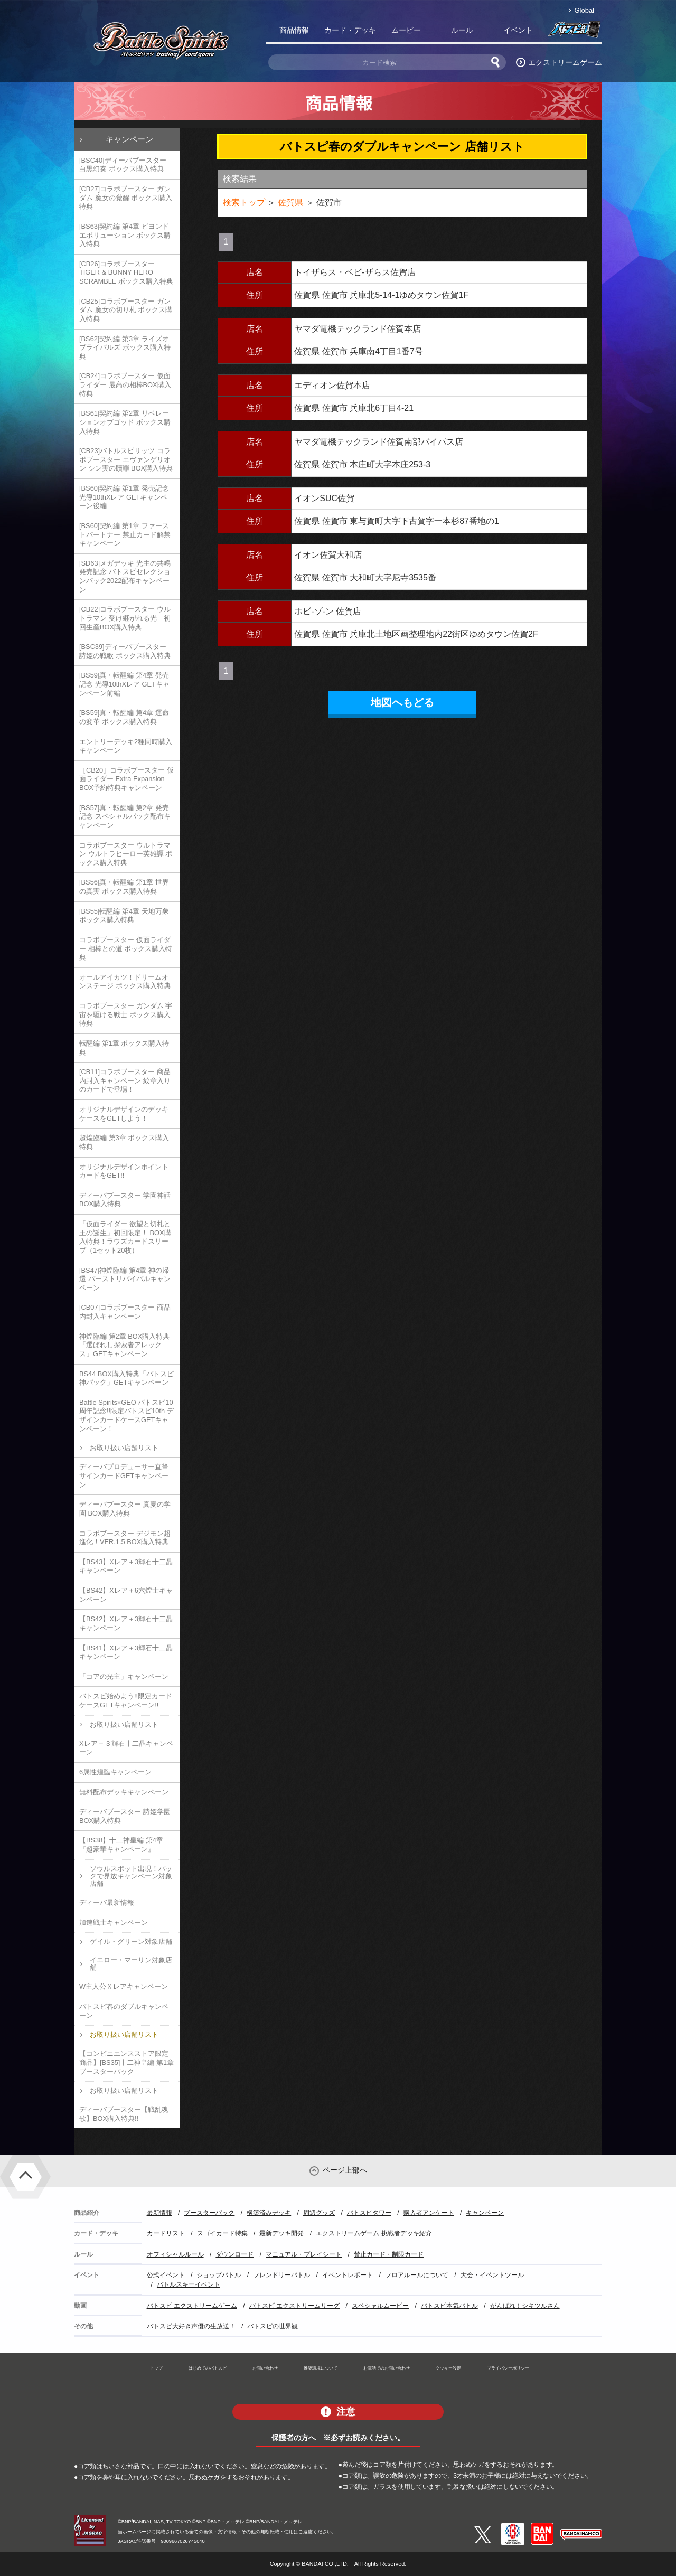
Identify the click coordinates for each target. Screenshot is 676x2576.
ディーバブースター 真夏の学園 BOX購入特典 (125, 1508)
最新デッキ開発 (281, 2233)
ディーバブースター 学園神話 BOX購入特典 (125, 1199)
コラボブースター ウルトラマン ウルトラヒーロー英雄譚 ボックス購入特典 (125, 854)
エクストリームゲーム (565, 62)
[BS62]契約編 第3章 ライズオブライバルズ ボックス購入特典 (125, 347)
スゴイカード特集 (222, 2233)
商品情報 (294, 30)
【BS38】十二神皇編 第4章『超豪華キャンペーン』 (121, 1844)
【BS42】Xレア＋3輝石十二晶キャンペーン (126, 1623)
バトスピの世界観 (272, 2326)
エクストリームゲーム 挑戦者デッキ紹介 (373, 2233)
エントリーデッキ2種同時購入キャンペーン (125, 746)
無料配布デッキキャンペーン (123, 1792)
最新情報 (159, 2212)
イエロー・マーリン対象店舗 (131, 1963)
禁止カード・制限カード (389, 2254)
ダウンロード (234, 2254)
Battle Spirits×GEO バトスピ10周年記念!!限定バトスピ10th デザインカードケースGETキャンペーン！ (126, 1415)
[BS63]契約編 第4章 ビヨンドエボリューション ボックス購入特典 (125, 235)
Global (584, 10)
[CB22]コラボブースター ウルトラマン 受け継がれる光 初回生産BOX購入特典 (125, 618)
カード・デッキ (350, 30)
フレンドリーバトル (281, 2275)
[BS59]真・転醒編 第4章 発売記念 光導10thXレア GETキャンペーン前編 (124, 684)
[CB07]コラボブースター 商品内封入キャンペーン (125, 1311)
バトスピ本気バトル (449, 2305)
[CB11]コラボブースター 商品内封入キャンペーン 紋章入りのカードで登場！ (125, 1080)
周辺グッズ (319, 2212)
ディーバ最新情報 (106, 1902)
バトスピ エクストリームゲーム (192, 2305)
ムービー (406, 30)
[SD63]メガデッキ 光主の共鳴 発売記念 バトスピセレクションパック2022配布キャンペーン (125, 576)
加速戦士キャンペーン (113, 1922)
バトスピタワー (369, 2212)
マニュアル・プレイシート (304, 2254)
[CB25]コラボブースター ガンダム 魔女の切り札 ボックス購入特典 (125, 310)
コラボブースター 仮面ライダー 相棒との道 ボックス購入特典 (125, 948)
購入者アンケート (428, 2212)
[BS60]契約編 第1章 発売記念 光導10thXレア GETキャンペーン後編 (124, 497)
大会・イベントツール (492, 2275)
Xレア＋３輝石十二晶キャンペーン (126, 1748)
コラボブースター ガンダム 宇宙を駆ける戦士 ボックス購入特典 (125, 1014)
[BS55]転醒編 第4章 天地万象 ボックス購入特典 (124, 915)
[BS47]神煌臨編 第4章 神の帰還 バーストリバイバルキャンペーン (125, 1279)
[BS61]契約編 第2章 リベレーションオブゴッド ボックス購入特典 (125, 422)
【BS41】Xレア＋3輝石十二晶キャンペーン (126, 1652)
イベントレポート (347, 2275)
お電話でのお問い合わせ (386, 2368)
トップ (156, 2368)
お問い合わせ (265, 2368)
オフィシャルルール (175, 2254)
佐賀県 (290, 202)
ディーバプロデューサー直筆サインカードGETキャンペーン (123, 1475)
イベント (518, 30)
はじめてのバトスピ (208, 2368)
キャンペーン (129, 139)
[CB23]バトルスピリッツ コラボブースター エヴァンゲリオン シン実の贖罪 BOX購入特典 (126, 459)
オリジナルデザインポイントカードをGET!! (123, 1171)
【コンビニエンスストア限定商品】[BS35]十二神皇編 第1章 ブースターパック (126, 2062)
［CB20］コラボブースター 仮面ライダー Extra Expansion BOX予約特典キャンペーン (126, 779)
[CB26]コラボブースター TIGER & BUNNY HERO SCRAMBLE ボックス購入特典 (126, 272)
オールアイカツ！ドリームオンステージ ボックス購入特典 (125, 981)
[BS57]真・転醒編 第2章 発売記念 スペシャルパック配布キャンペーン (125, 816)
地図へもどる (402, 702)
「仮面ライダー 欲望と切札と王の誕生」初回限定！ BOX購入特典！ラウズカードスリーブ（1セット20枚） (125, 1237)
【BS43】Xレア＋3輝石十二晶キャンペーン (126, 1566)
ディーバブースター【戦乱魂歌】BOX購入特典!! (123, 2113)
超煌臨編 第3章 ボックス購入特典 (124, 1142)
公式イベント (166, 2275)
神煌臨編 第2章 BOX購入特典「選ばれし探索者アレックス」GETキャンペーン (124, 1345)
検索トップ (244, 202)
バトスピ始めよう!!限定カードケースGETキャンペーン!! (125, 1700)
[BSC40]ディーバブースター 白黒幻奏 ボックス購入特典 (122, 164)
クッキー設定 (448, 2368)
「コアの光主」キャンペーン (123, 1676)
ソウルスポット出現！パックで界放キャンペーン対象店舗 (131, 1876)
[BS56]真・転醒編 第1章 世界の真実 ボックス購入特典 (124, 886)
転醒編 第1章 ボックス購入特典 (124, 1047)
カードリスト (166, 2233)
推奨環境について (320, 2368)
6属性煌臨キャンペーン (115, 1772)
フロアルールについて (416, 2275)
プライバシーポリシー (508, 2368)
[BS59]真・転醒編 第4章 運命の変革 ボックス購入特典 (124, 717)
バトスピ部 (574, 32)
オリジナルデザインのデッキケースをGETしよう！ (123, 1113)
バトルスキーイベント (188, 2284)
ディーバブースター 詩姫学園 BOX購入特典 (125, 1816)
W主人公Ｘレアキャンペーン (123, 1986)
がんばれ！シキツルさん (525, 2305)
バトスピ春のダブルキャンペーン (123, 2010)
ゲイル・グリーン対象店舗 (131, 1941)
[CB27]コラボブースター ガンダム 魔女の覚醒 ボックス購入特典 (125, 197)
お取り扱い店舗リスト (124, 1448)
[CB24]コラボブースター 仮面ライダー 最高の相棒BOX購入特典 (125, 384)
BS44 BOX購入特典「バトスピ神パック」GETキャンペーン (126, 1378)
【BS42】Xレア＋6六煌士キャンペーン (126, 1594)
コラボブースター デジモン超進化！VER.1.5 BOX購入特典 (125, 1537)
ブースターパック (209, 2212)
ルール (462, 30)
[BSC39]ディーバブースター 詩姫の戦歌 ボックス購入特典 (125, 651)
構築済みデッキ (269, 2212)
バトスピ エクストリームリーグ (294, 2305)
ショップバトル (218, 2275)
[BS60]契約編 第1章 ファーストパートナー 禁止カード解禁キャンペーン (125, 534)
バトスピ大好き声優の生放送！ (191, 2326)
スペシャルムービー (380, 2305)
